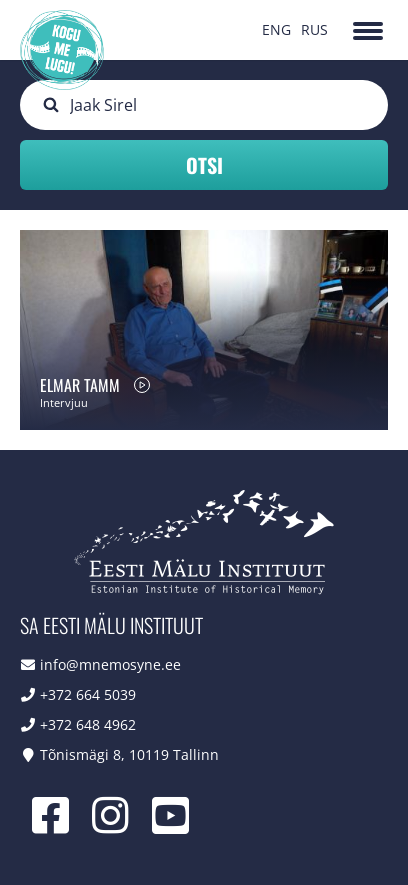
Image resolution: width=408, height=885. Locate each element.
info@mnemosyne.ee (110, 664)
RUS (314, 29)
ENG (276, 29)
